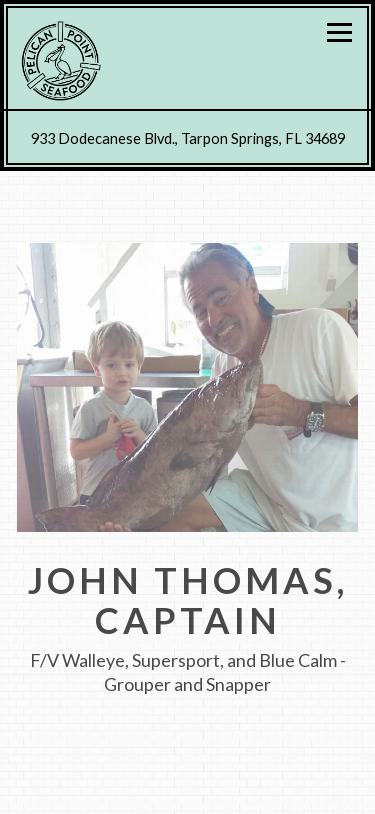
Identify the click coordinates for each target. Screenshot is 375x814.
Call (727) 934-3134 (188, 789)
